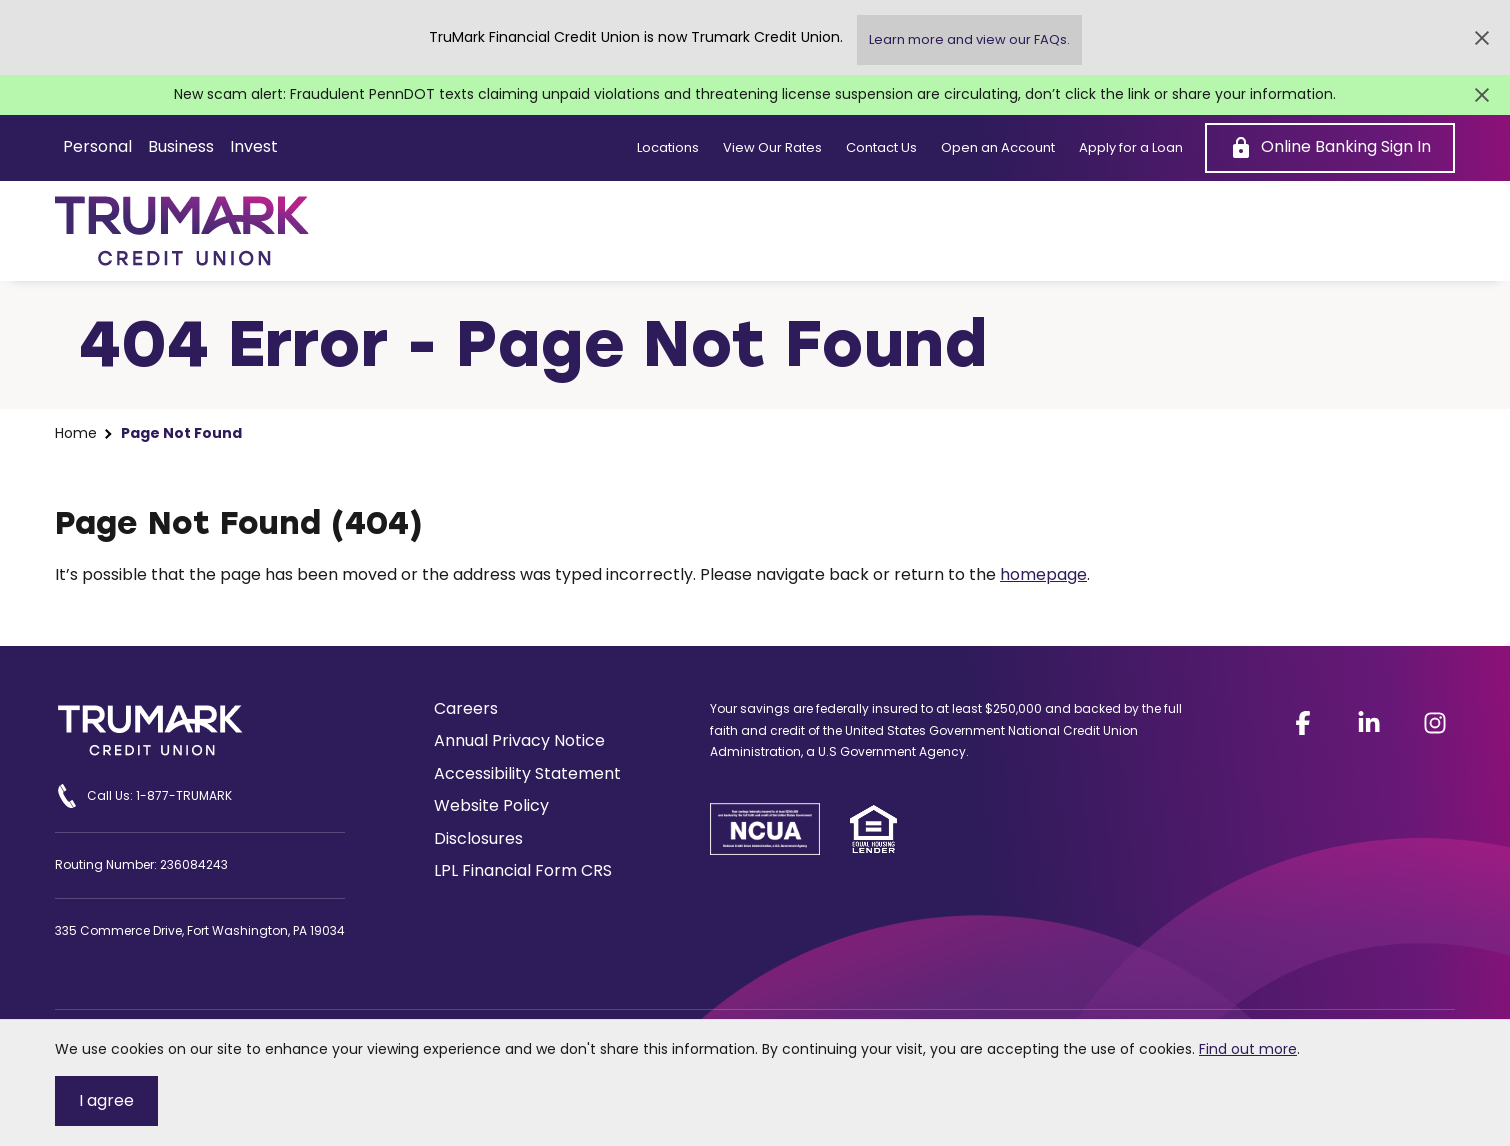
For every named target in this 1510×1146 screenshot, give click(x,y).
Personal (97, 146)
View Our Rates (772, 148)
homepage (1043, 574)
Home (76, 433)
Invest (254, 146)
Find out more (1248, 1049)
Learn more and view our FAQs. (969, 39)
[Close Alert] (1482, 38)
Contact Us (881, 148)
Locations (668, 148)
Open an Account (998, 148)
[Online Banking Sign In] (1330, 148)
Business (181, 146)
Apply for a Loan (1131, 148)
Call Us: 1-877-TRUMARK (143, 796)
